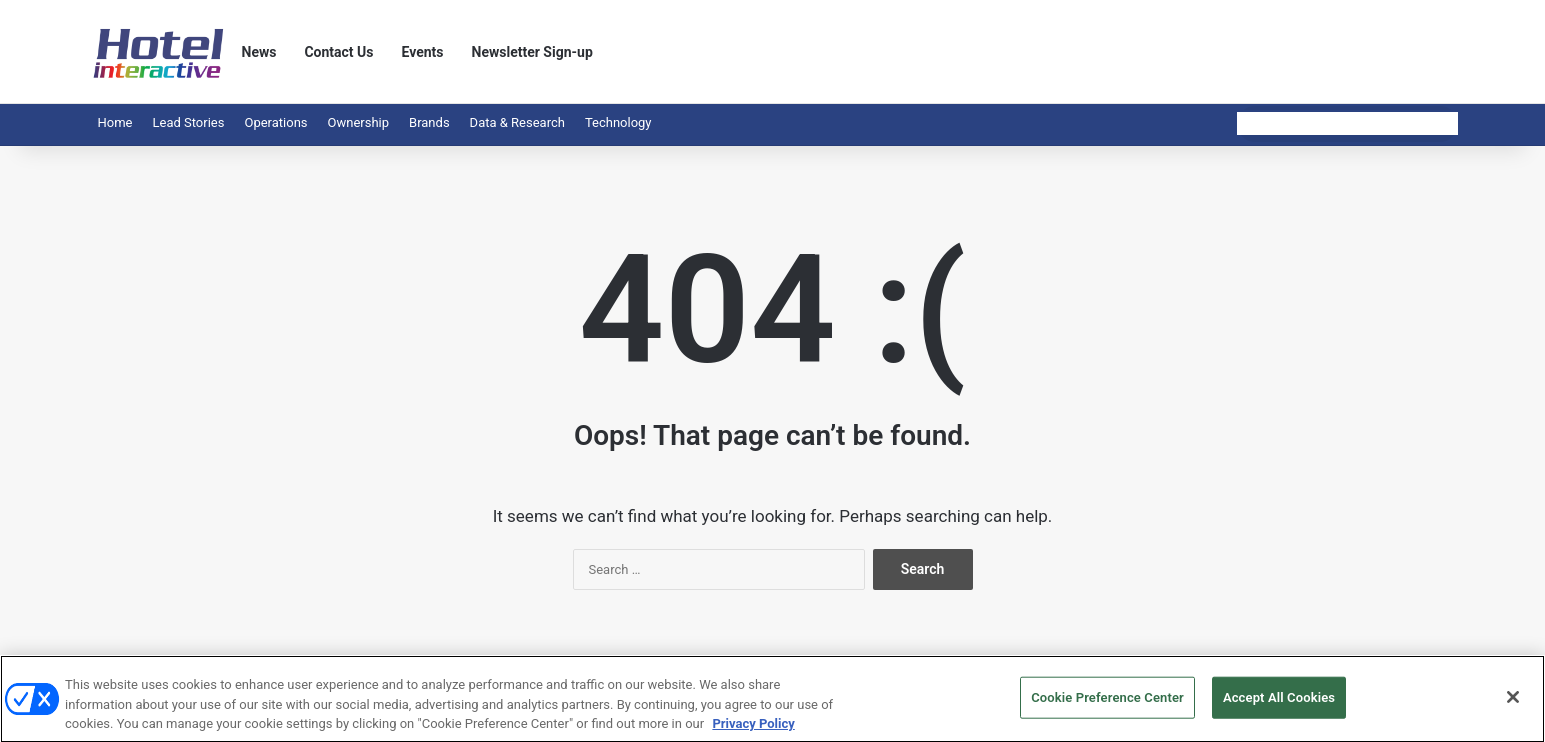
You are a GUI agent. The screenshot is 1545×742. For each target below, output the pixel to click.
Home (115, 122)
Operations (275, 122)
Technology (618, 122)
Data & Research (517, 122)
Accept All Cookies (1279, 710)
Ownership (359, 122)
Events (423, 52)
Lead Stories (188, 122)
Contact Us (338, 52)
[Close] (1513, 710)
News (259, 52)
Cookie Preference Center (1107, 710)
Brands (429, 122)
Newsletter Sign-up (532, 52)
